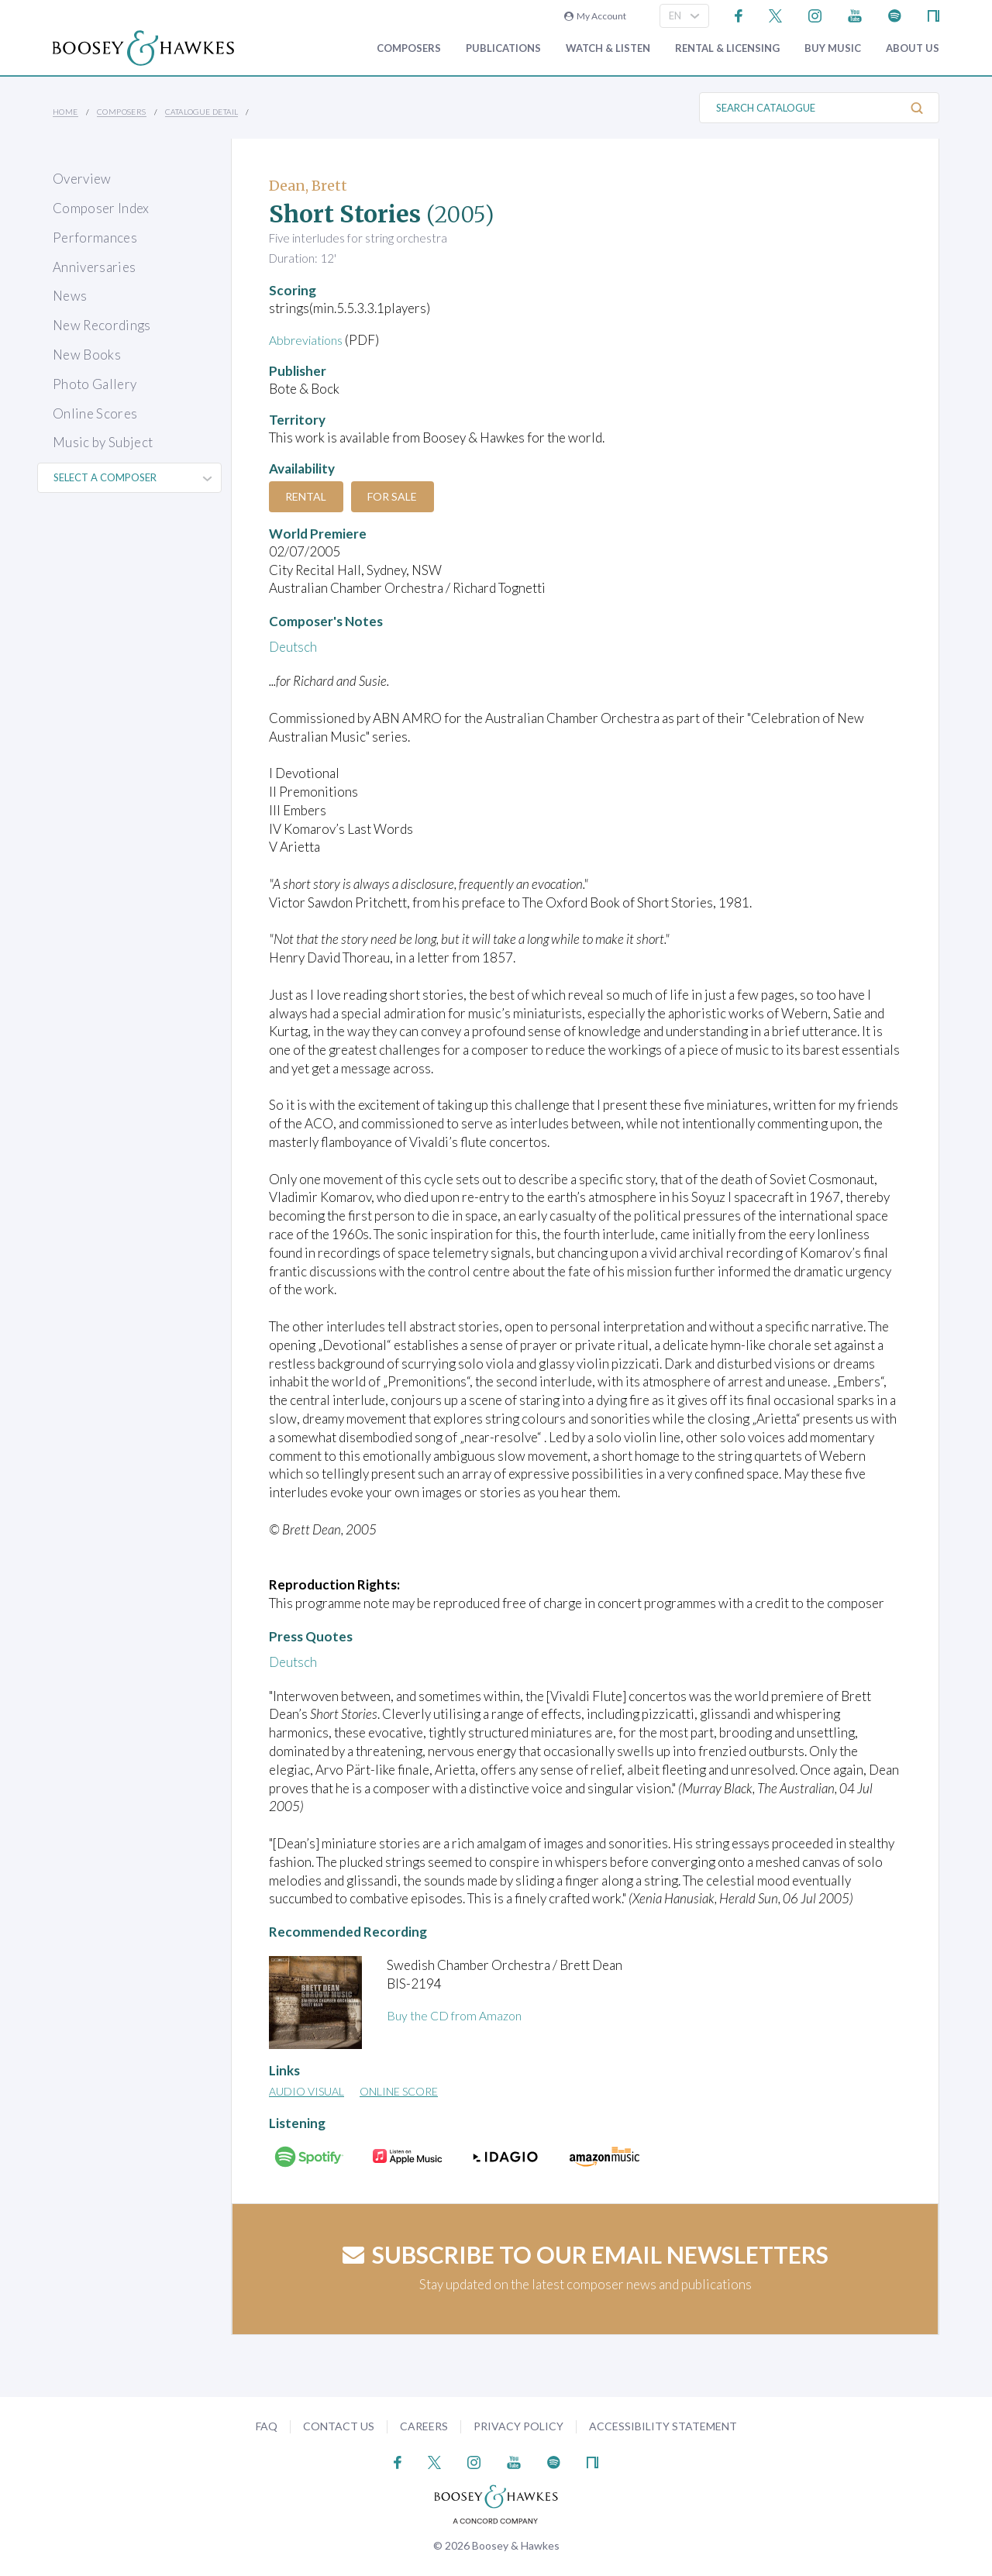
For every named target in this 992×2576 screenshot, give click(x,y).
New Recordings (102, 325)
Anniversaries (94, 267)
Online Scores (95, 413)
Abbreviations (309, 340)
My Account (595, 16)
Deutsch (293, 647)
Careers (424, 2426)
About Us (912, 48)
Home (65, 111)
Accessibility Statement (663, 2426)
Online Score (399, 2091)
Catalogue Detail (201, 111)
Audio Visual (306, 2091)
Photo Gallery (94, 384)
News (70, 296)
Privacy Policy (518, 2426)
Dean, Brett (308, 186)
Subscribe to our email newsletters (585, 2254)
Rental (309, 496)
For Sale (403, 496)
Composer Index (101, 208)
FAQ (266, 2426)
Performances (95, 237)
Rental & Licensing (727, 48)
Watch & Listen (608, 48)
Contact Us (338, 2426)
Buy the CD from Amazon (458, 2015)
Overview (82, 178)
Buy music (832, 48)
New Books (87, 354)
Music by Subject (103, 442)
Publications (503, 48)
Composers (409, 48)
